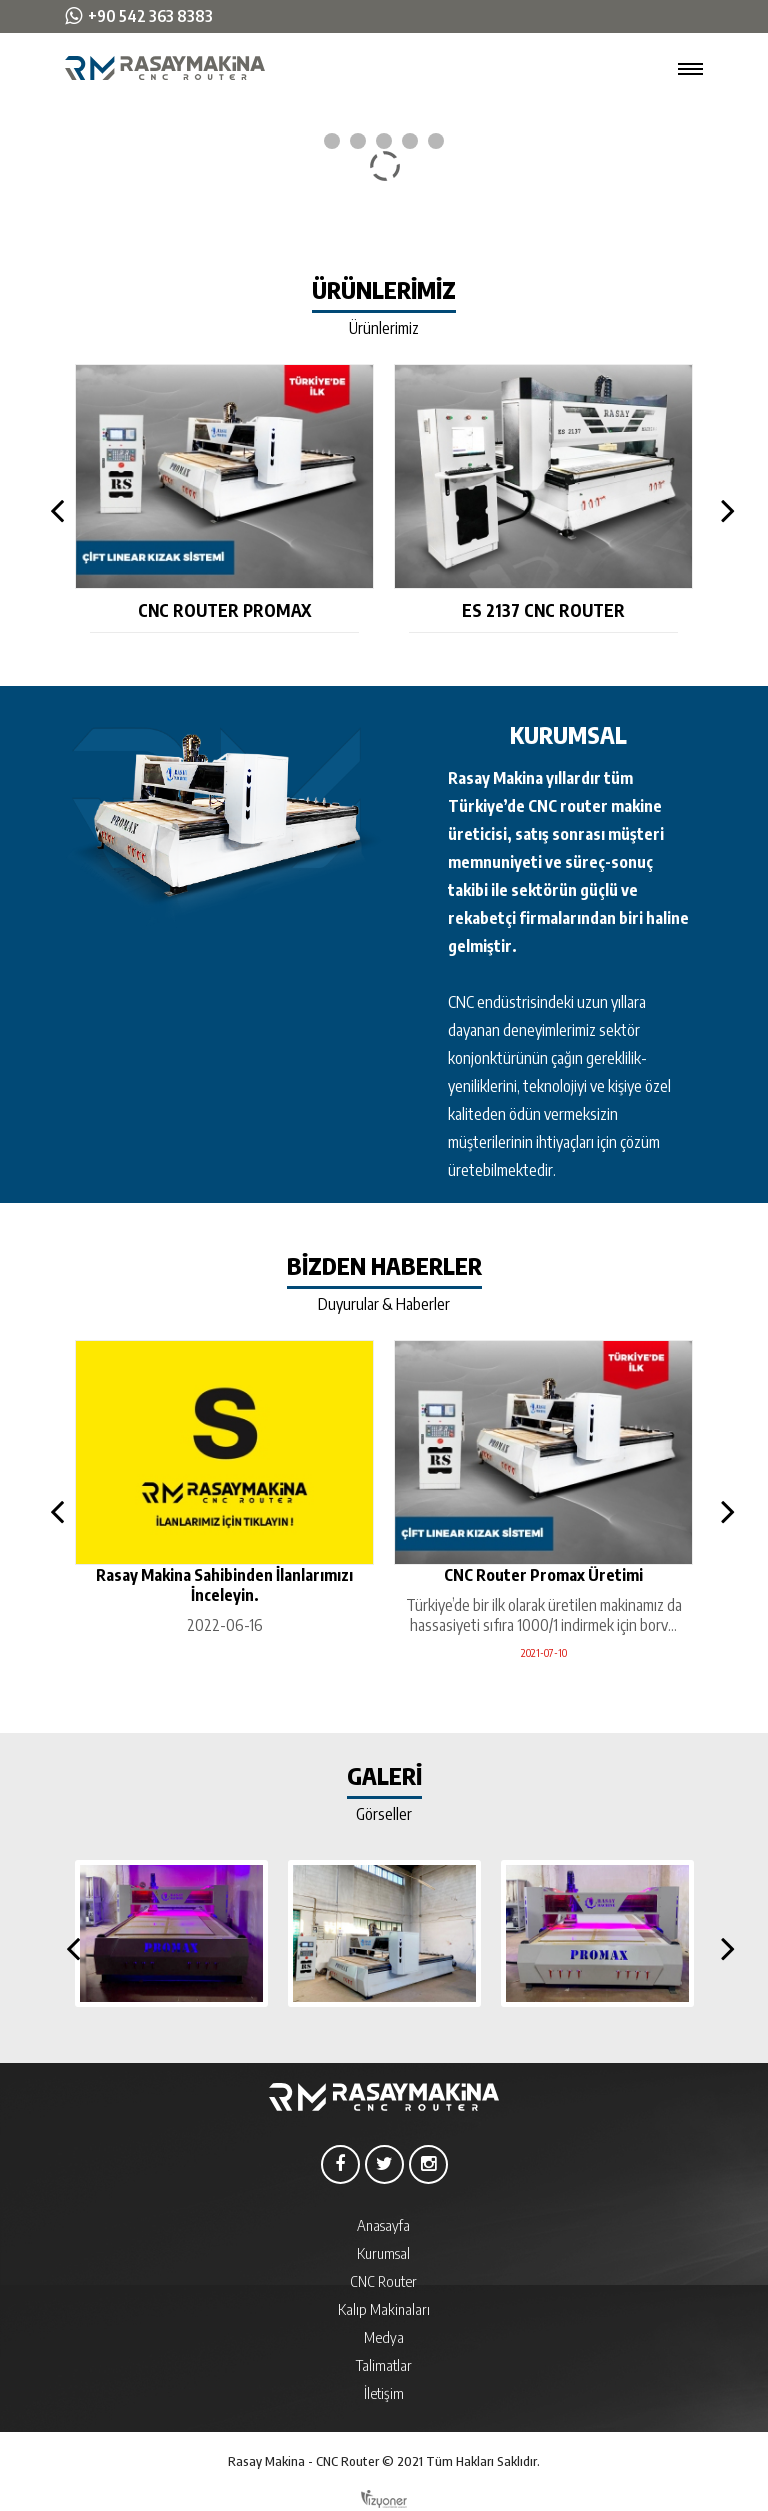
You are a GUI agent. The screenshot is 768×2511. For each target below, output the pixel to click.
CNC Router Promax (224, 610)
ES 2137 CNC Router (543, 610)
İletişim (384, 2393)
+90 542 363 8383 (150, 16)
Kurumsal (383, 2253)
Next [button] (723, 510)
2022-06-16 (225, 1625)
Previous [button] (53, 510)
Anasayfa (383, 2225)
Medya (384, 2337)
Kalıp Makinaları (384, 2309)
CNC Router (383, 2281)
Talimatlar (384, 2365)
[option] (224, 498)
